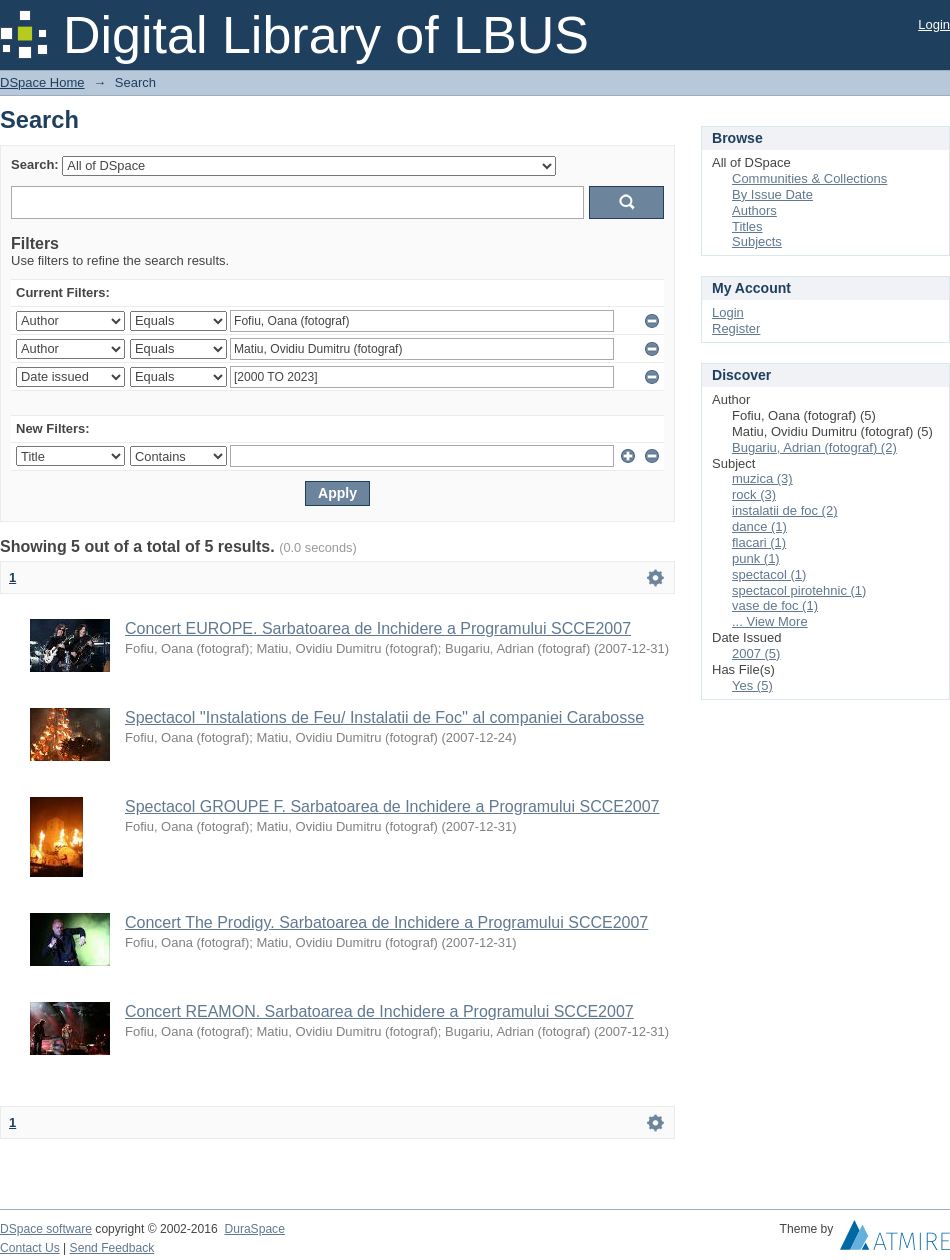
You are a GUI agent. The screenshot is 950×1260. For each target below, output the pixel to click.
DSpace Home (42, 82)
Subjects (757, 241)
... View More (770, 621)
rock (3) (754, 494)
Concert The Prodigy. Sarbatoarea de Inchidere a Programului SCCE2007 (386, 922)
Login (934, 24)
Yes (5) (752, 685)
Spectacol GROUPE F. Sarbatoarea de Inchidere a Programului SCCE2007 (392, 806)
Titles (747, 226)
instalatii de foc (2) (785, 510)
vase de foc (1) (775, 605)
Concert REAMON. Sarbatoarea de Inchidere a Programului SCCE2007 (379, 1011)
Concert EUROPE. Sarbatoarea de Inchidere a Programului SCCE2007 (378, 628)
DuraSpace (254, 1229)
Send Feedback (112, 1248)
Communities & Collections (809, 178)
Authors (754, 210)
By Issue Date (772, 194)
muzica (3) (762, 478)
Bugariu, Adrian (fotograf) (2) (814, 447)
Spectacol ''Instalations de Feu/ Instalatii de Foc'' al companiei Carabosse (384, 717)
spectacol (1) (769, 574)
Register (736, 328)
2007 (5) (756, 653)
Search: (35, 164)
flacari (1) (759, 542)
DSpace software (46, 1229)
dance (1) (759, 526)
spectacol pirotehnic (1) (799, 590)
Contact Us (30, 1248)
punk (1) (756, 558)
